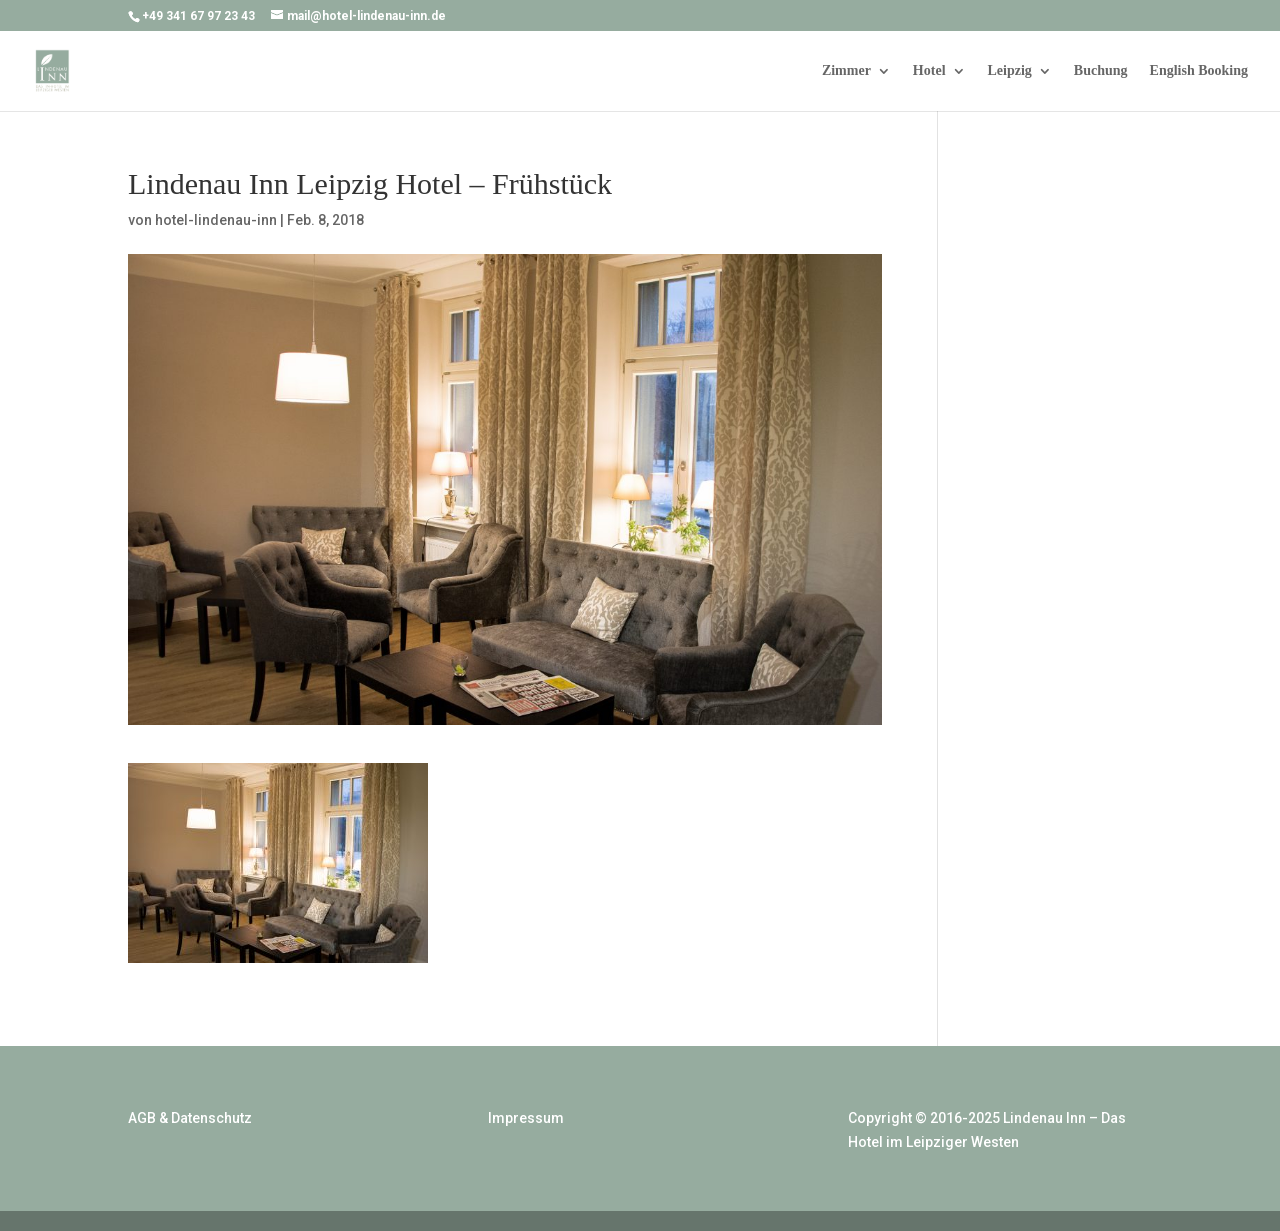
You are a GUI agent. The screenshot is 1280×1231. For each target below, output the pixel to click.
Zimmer (846, 71)
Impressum (526, 1118)
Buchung (1101, 71)
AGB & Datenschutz (190, 1118)
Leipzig (1010, 71)
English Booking (1199, 71)
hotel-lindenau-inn (216, 220)
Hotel (929, 71)
